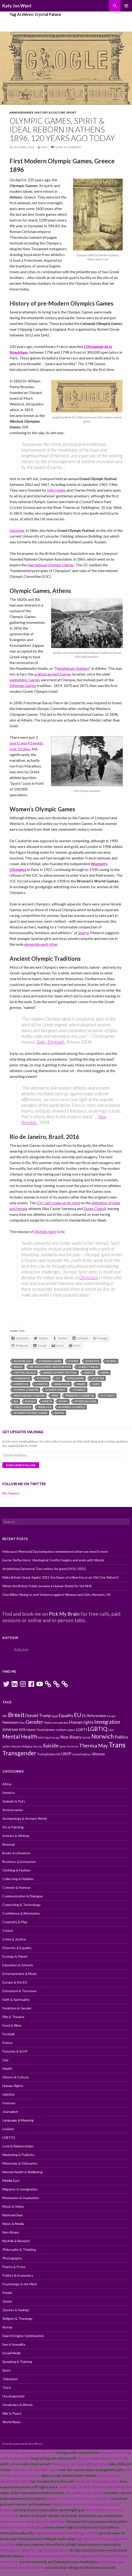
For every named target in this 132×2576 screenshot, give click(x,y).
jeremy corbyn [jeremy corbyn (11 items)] (56, 1730)
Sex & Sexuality (13, 2344)
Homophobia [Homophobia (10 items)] (60, 1722)
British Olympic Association (50, 1366)
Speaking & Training (17, 2362)
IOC (58, 1378)
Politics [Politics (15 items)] (121, 1737)
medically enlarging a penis (97, 2481)
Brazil (18, 1366)
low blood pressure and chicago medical (66, 2533)
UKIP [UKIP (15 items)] (66, 1753)
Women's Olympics (71, 1407)
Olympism (88, 1277)
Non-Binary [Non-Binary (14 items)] (71, 1737)
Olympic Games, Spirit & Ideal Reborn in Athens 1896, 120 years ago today (62, 129)
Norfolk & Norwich (16, 2241)
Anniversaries (21, 112)
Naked (81, 1384)
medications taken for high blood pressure (34, 2550)
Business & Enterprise (19, 1861)
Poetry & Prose (13, 2267)
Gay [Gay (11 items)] (22, 1722)
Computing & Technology (21, 1905)
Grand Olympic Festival (59, 1372)
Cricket (7, 1930)
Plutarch (108, 1395)
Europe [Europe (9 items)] (111, 1715)
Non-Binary (10, 2232)
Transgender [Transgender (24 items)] (19, 1753)
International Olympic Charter (50, 565)
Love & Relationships (18, 2146)
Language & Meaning (18, 2120)
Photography (12, 2258)
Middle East (11, 2180)
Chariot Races (88, 1366)
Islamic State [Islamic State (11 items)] (35, 1730)
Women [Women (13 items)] (98, 1753)
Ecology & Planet (15, 1956)
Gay (5, 2060)
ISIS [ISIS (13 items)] (22, 1729)
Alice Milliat (23, 1361)
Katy (44, 147)
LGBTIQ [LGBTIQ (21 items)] (97, 1728)
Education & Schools (17, 1965)
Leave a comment (68, 147)
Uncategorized (13, 2396)
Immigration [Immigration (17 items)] (107, 1722)
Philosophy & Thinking (19, 2249)
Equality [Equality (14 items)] (66, 1715)
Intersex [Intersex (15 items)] (10, 1729)
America (8, 1793)
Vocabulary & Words (17, 2405)
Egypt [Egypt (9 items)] (55, 1715)
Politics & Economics (17, 2275)
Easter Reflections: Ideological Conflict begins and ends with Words (53, 1560)
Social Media (11, 2353)
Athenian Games (23, 685)
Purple (7, 2293)
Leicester (17, 530)
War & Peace (11, 2413)
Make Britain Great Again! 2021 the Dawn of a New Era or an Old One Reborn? (60, 1577)
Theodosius (22, 1407)
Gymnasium (22, 1378)
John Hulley (56, 490)
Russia (7, 2327)
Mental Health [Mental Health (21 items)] (19, 1736)
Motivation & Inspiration (20, 2198)
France (7, 2043)
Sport (71, 112)
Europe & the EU (14, 1982)
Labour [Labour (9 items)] (71, 1729)
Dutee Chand (94, 1208)
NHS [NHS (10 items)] (41, 1737)
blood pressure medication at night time (32, 2521)
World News (11, 2422)
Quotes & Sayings (15, 2310)
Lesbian (8, 2129)
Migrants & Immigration (19, 2189)
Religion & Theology (17, 2318)
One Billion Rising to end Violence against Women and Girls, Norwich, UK (56, 1594)
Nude (96, 1384)
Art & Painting (13, 1827)
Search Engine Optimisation (23, 2336)
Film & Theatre (13, 2017)
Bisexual (8, 1844)
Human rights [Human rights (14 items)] (81, 1722)
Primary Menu (126, 5)
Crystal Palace (25, 1372)
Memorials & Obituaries (19, 2163)
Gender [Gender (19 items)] (34, 1722)
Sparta (83, 932)
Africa (6, 1784)
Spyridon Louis (85, 1401)
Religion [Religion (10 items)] (27, 1746)
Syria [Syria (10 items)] (62, 1746)
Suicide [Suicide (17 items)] (50, 1745)
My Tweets (10, 1493)
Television (10, 2379)
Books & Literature (16, 1853)
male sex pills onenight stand (35, 2469)
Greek (104, 1372)
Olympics (79, 1389)
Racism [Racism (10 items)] (16, 1746)
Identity (8, 2094)
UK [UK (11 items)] (58, 1754)
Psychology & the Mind (19, 2284)
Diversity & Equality (17, 1948)
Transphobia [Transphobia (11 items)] (46, 1754)
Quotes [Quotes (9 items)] (6, 1746)
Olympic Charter (26, 1389)
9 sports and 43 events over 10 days (26, 743)
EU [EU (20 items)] (77, 1715)
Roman (30, 1401)
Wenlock (45, 1407)
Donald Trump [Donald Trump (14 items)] (38, 1715)
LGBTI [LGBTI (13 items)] (81, 1729)
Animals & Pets (13, 1801)
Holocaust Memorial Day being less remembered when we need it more (55, 1551)
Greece (89, 1372)
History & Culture (49, 112)
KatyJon (10, 1638)
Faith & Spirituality (16, 1999)
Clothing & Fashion (16, 1870)
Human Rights (12, 2086)
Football (8, 2034)
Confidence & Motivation (21, 1913)
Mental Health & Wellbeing (22, 2172)
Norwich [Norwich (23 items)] (102, 1736)
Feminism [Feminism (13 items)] (10, 1722)
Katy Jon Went (17, 5)
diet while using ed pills (83, 2492)
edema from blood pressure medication (78, 2498)
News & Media (13, 2224)
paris (55, 1395)
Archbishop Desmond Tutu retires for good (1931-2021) (44, 1569)
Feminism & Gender (17, 2008)
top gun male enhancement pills (103, 2458)
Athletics (92, 1361)
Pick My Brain (64, 1614)
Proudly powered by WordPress (22, 2443)
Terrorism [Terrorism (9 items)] (72, 1746)
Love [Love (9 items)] (111, 1729)
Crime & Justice (14, 1939)
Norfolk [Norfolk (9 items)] (86, 1737)
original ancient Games (52, 674)
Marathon (62, 1384)
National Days (12, 2215)
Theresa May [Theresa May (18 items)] (93, 1745)
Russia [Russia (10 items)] (37, 1746)
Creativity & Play (14, 1922)
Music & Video (13, 2206)
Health (7, 2068)
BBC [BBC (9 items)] (4, 1715)
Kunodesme (75, 1378)
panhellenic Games (25, 679)
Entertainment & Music (19, 1974)
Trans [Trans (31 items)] (117, 1744)
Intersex (43, 1378)
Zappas (59, 1412)
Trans (6, 2387)
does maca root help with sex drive (79, 2464)
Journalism (10, 2112)
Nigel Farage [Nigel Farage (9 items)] (52, 1737)
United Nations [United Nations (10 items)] (81, 1754)
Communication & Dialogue (22, 1896)
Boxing (111, 1361)
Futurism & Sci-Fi (14, 2051)
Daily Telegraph (50, 1042)
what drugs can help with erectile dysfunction (95, 2487)
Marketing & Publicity (18, 2155)
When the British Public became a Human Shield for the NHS (47, 1586)
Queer (7, 2301)
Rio (16, 1401)
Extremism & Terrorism (19, 1991)
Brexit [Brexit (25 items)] (16, 1714)
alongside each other (41, 944)
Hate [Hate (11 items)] (47, 1722)
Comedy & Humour (16, 1887)
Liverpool (21, 1384)
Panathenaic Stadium (72, 668)
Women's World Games (31, 1412)
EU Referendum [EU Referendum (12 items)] (94, 1716)
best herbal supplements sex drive (27, 2452)
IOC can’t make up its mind (58, 1202)
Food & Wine (11, 2025)
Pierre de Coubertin (79, 1395)
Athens (73, 1361)
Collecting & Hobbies (18, 1879)
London (41, 1384)
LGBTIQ (8, 2137)
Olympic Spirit (45, 1231)
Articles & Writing (15, 1836)
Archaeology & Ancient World (24, 1818)
